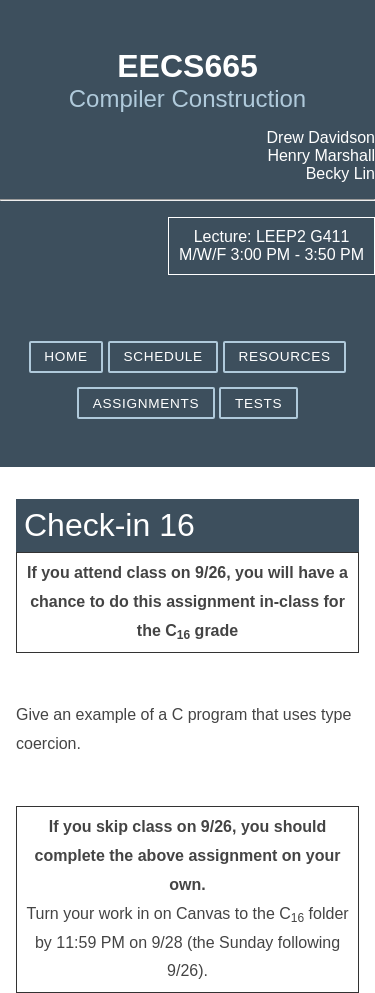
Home (66, 356)
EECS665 (187, 66)
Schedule (162, 356)
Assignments (146, 403)
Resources (285, 356)
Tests (258, 403)
